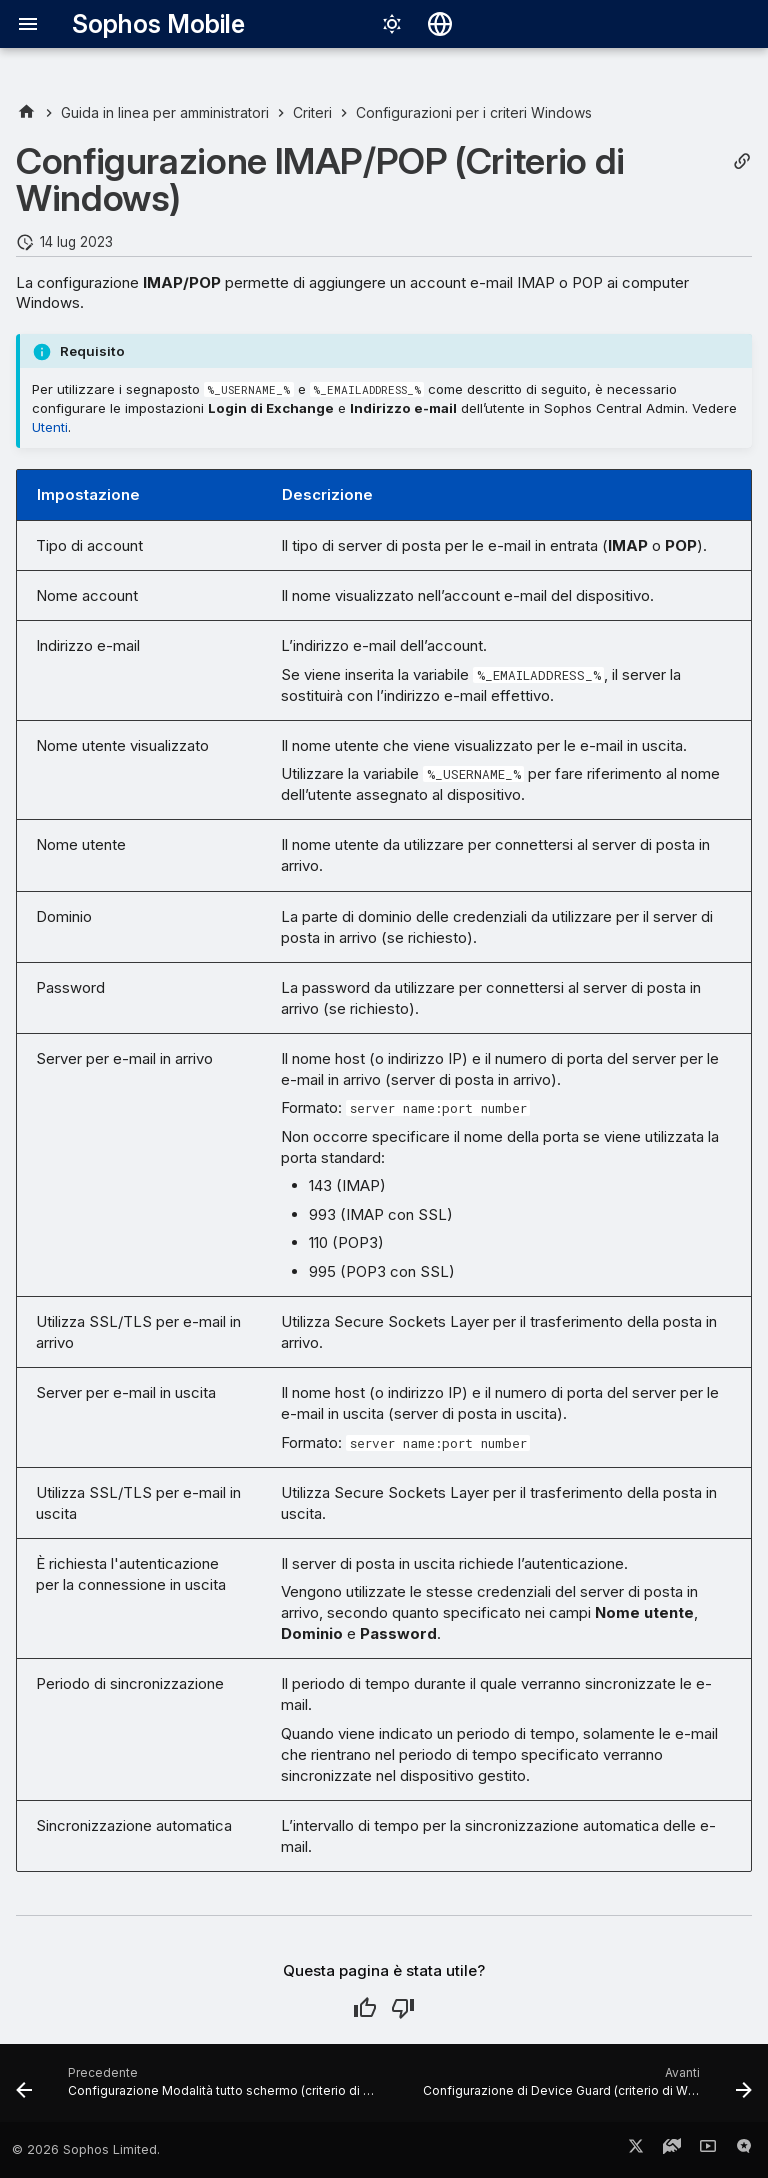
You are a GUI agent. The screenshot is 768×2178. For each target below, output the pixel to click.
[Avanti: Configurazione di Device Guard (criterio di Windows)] (585, 2089)
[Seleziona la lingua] (440, 24)
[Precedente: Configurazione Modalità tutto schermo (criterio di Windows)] (201, 2089)
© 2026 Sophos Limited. (86, 2149)
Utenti (50, 427)
